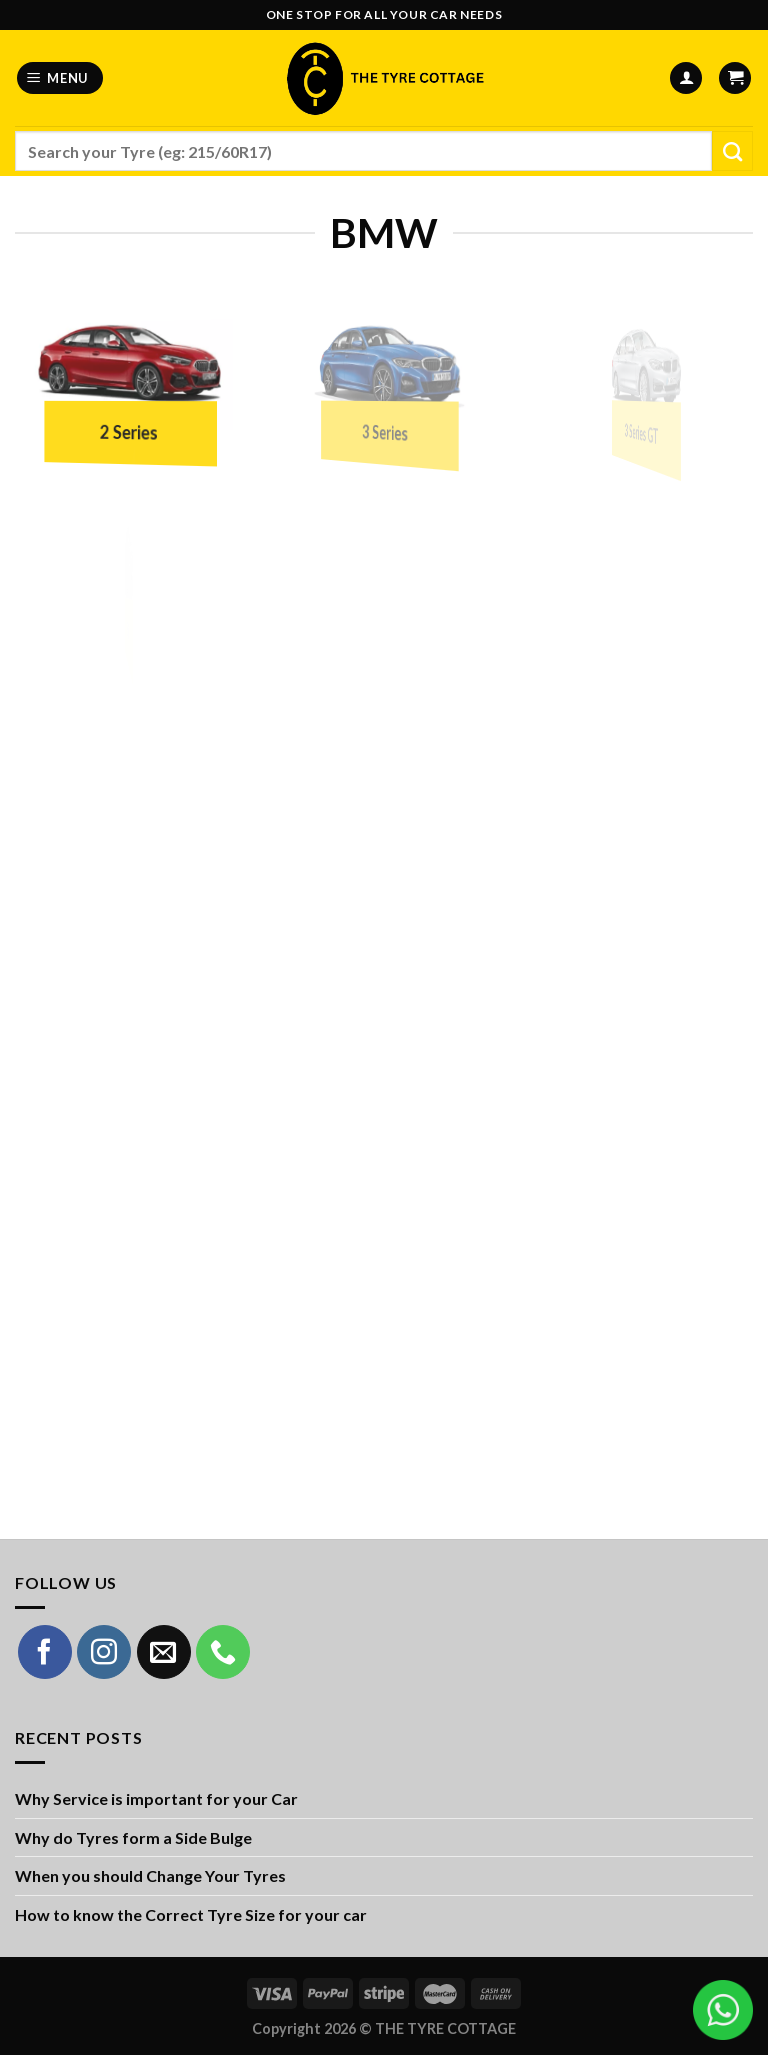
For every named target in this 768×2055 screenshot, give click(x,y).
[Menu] (60, 78)
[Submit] (732, 151)
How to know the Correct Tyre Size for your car (191, 1914)
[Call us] (223, 1652)
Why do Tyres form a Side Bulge (133, 1837)
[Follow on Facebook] (45, 1652)
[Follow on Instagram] (104, 1652)
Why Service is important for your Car (156, 1798)
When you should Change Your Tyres (150, 1875)
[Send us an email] (164, 1652)
